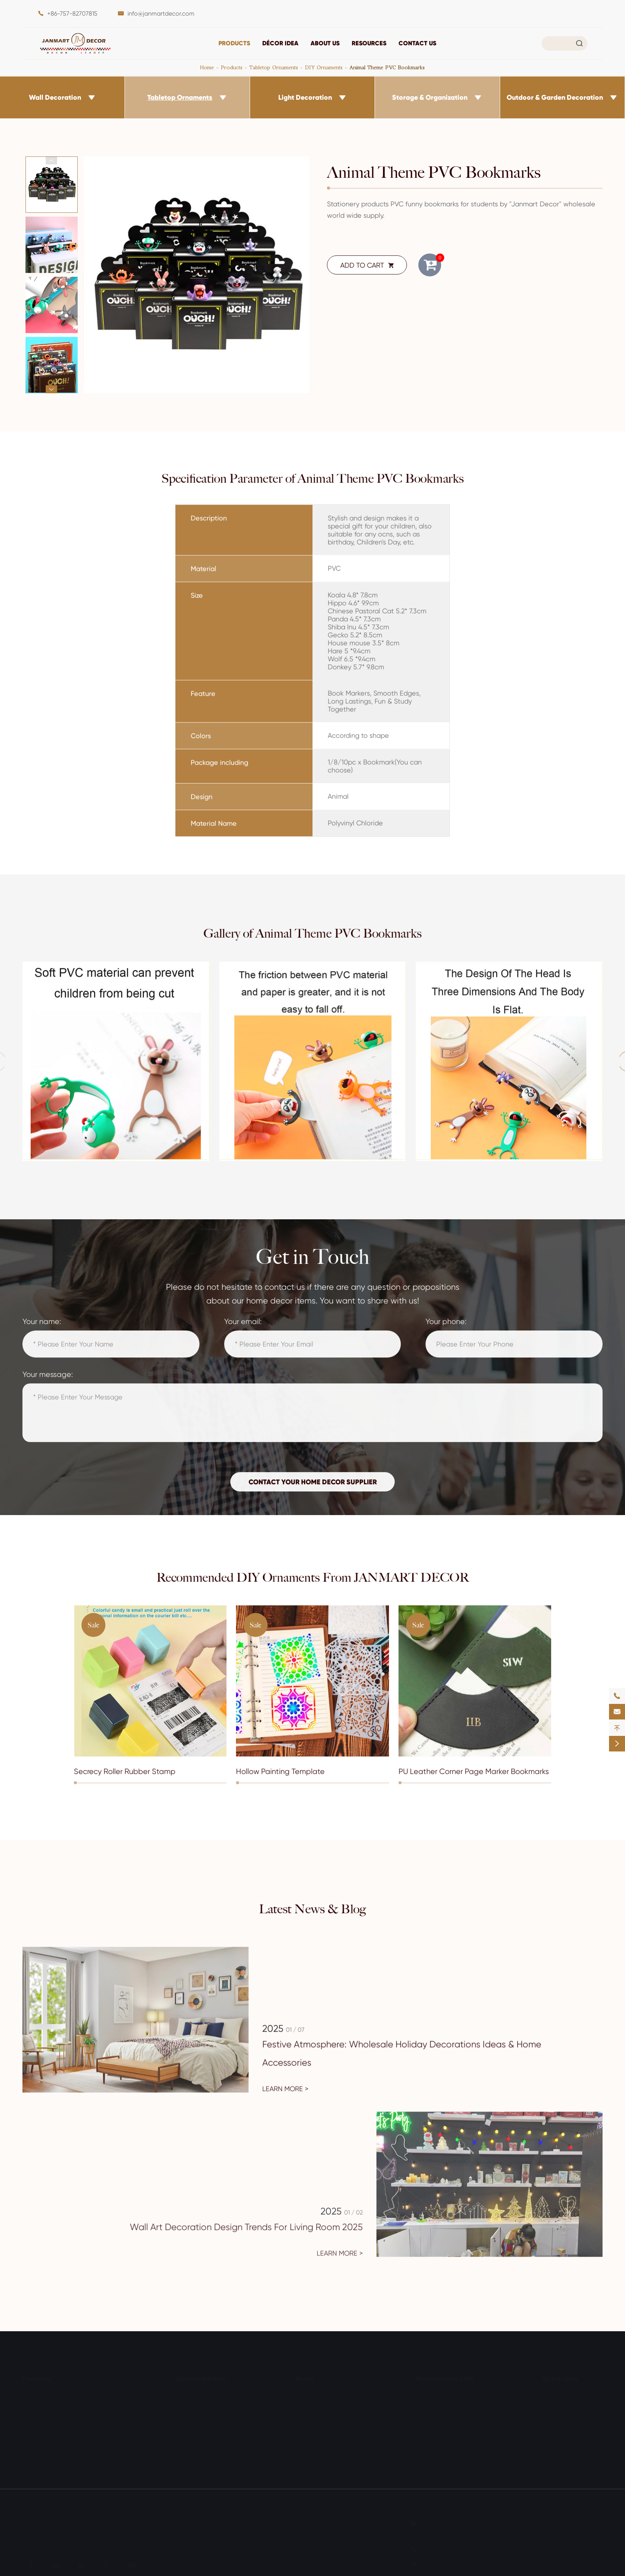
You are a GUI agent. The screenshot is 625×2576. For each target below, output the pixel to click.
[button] (51, 160)
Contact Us (417, 43)
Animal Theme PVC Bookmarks (387, 67)
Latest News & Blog (312, 1909)
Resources (369, 43)
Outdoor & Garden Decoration (555, 97)
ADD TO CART (367, 265)
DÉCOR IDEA (280, 43)
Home (207, 67)
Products (234, 43)
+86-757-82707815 (72, 13)
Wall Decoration (55, 97)
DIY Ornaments (324, 67)
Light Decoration (305, 97)
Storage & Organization (429, 97)
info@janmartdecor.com (161, 13)
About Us (325, 43)
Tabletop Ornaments (273, 67)
